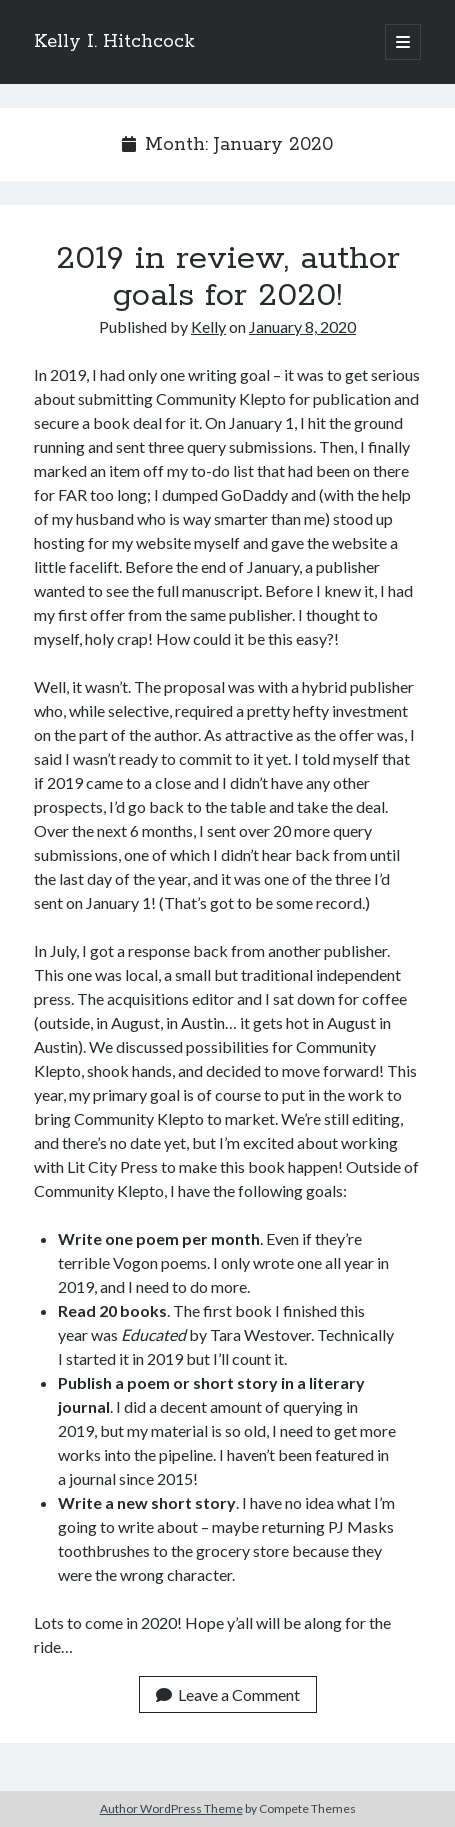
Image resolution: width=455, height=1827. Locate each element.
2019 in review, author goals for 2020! (228, 277)
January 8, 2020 (302, 326)
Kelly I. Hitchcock (114, 42)
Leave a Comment (228, 1694)
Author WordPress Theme (171, 1808)
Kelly (208, 326)
